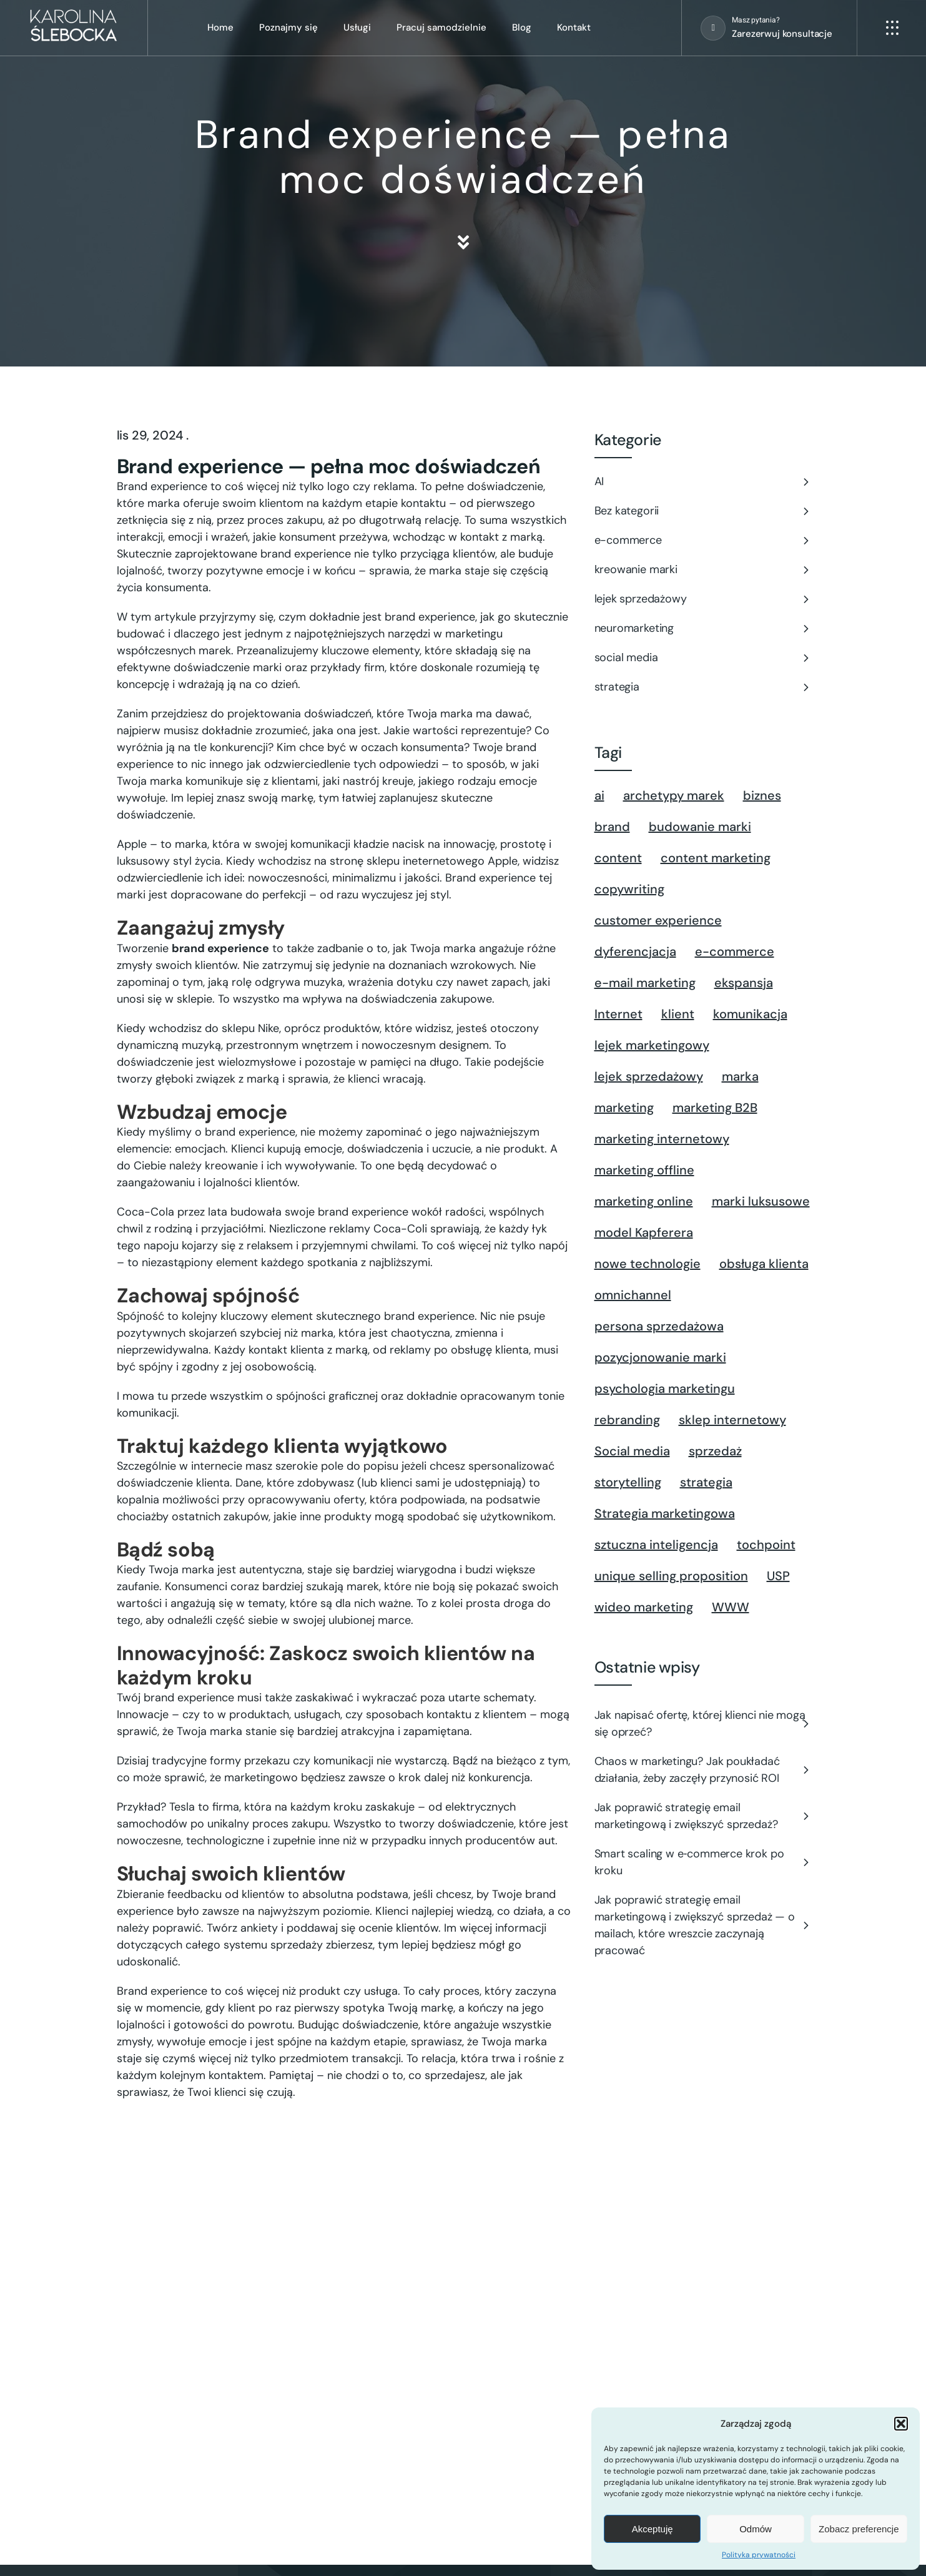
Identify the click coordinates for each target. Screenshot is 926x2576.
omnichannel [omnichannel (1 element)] (632, 1295)
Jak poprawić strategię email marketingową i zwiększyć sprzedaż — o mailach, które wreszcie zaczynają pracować (694, 1925)
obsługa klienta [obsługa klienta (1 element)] (764, 1264)
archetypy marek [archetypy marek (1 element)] (673, 795)
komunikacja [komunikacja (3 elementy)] (750, 1014)
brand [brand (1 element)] (612, 827)
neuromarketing (634, 628)
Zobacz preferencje (859, 2529)
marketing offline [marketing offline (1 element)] (644, 1170)
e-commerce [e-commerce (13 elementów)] (734, 951)
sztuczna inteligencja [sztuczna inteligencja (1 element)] (656, 1544)
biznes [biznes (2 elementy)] (762, 795)
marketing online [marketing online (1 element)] (643, 1201)
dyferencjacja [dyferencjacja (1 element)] (635, 951)
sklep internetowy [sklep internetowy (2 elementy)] (732, 1420)
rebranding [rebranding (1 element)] (627, 1420)
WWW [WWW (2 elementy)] (730, 1607)
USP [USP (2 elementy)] (778, 1576)
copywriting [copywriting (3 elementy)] (629, 889)
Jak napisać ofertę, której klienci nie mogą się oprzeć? (699, 1723)
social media (626, 657)
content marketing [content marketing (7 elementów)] (716, 858)
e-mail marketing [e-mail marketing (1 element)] (645, 983)
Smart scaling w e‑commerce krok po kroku (689, 1862)
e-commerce (628, 540)
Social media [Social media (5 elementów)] (632, 1451)
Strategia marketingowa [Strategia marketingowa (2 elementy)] (664, 1513)
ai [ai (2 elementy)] (599, 795)
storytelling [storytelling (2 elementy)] (627, 1482)
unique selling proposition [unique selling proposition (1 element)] (671, 1576)
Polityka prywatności (758, 2555)
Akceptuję (652, 2529)
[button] (901, 2423)
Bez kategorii (626, 510)
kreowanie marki (635, 569)
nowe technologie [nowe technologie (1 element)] (647, 1264)
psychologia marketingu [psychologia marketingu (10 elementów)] (664, 1388)
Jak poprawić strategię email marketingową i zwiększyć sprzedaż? (686, 1816)
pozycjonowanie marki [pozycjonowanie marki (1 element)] (660, 1357)
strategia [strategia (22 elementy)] (706, 1482)
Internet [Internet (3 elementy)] (618, 1014)
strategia (616, 686)
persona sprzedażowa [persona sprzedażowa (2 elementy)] (659, 1326)
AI (599, 481)
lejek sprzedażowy (640, 598)
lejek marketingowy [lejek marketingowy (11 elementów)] (651, 1045)
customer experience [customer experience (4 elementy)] (658, 920)
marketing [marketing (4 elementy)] (624, 1107)
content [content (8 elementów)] (618, 858)
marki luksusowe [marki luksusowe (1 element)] (761, 1201)
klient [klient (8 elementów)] (677, 1014)
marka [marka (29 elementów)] (740, 1076)
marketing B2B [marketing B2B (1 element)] (714, 1107)
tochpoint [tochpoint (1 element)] (766, 1544)
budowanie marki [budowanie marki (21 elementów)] (700, 827)
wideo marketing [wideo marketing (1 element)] (643, 1607)
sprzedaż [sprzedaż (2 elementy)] (715, 1451)
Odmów (755, 2529)
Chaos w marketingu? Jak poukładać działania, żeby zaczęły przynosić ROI (687, 1770)
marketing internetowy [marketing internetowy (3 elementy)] (661, 1139)
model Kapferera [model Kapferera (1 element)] (643, 1232)
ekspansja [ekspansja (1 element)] (743, 983)
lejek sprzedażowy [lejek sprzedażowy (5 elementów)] (648, 1076)
